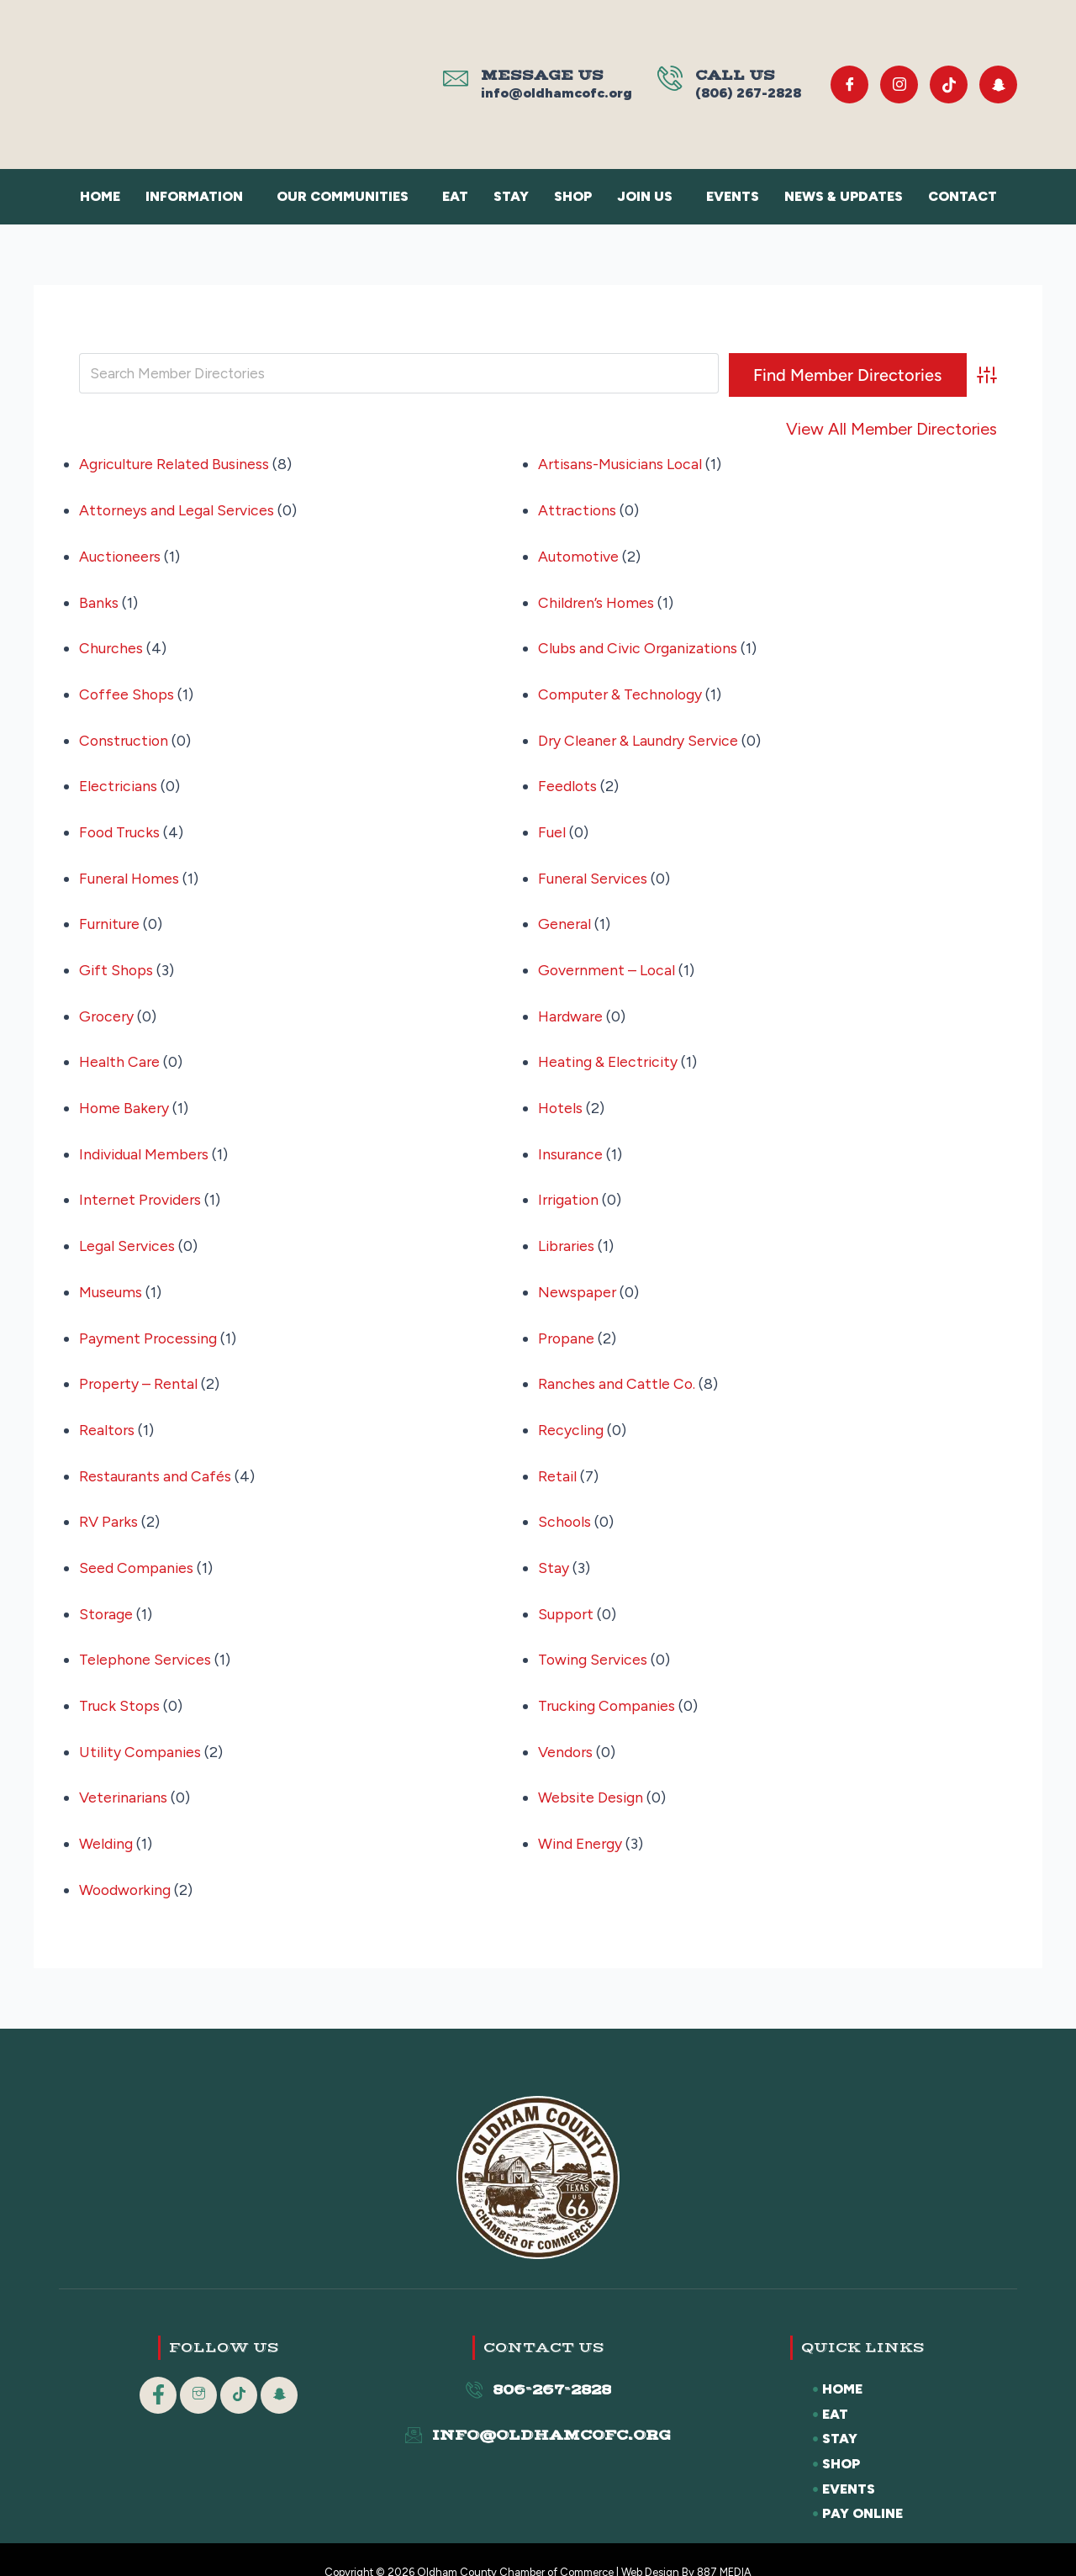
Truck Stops (120, 1683)
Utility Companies (141, 1727)
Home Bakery (125, 1096)
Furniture (110, 915)
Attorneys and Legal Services (178, 509)
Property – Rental (139, 1367)
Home (100, 196)
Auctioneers (121, 554)
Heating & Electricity (610, 1051)
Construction (125, 735)
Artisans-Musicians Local (622, 464)
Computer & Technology (622, 690)
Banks (99, 599)
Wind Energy (581, 1818)
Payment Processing (149, 1321)
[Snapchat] (998, 84)
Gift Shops (117, 961)
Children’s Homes (597, 599)
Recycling (571, 1412)
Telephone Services (146, 1637)
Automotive (579, 554)
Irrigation (570, 1186)
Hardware (571, 1005)
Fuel (552, 825)
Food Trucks (121, 825)
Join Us (644, 196)
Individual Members (145, 1141)
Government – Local (608, 961)
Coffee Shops (127, 690)
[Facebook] (849, 84)
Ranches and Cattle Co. (617, 1367)
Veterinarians (125, 1773)
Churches (111, 645)
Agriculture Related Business (175, 464)
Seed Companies (137, 1548)
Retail (558, 1457)
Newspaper (577, 1276)
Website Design (591, 1773)
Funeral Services (594, 870)
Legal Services (128, 1231)
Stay (511, 196)
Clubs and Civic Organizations (640, 645)
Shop (573, 196)
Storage (106, 1592)
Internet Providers (142, 1186)
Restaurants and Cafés (155, 1457)
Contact (962, 196)
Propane (567, 1321)
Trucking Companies (608, 1683)
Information (194, 196)
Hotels (561, 1096)
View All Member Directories (891, 429)
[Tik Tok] (949, 84)
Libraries (568, 1231)
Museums (110, 1276)
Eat (455, 196)
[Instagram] (899, 84)
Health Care (120, 1051)
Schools (565, 1502)
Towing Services (594, 1637)
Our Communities (343, 196)
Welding (106, 1818)
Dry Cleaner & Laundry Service (640, 735)
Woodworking (127, 1863)
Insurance (571, 1141)
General (565, 915)
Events (732, 196)
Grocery (107, 1005)
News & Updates (843, 196)
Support (566, 1592)
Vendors (566, 1727)
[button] (198, 196)
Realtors (107, 1412)
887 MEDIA (724, 2546)
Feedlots (568, 780)
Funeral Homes (130, 870)
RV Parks (109, 1502)
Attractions (578, 509)
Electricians (120, 780)
